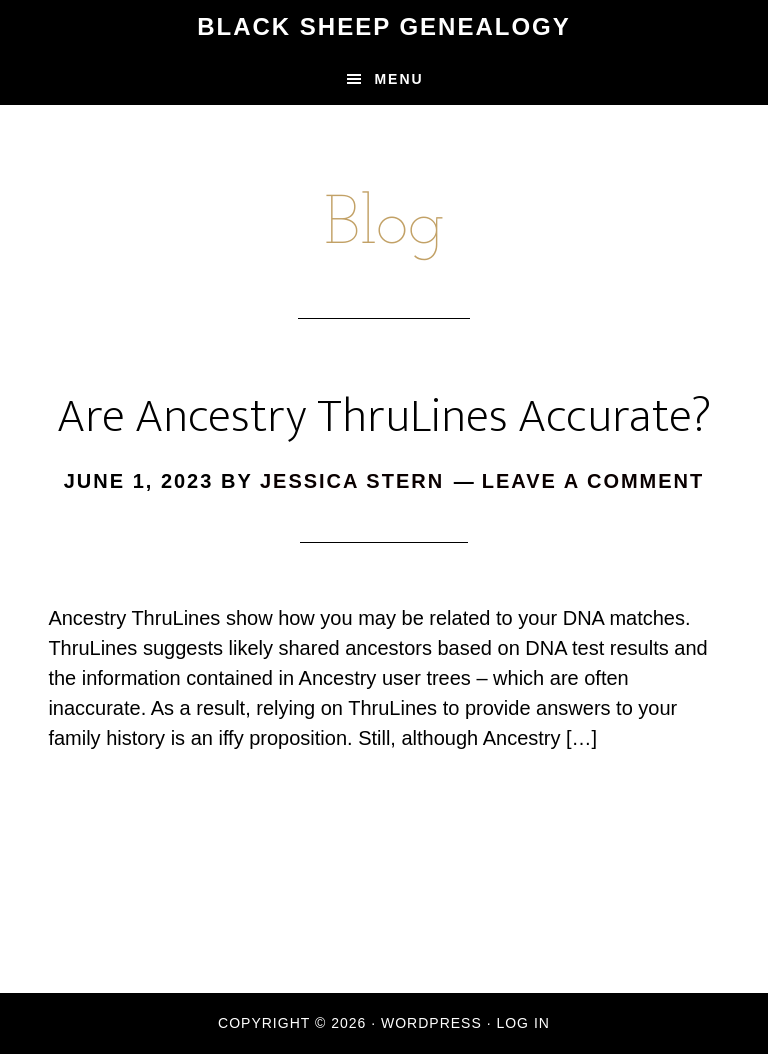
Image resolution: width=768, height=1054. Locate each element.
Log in (522, 1023)
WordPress (431, 1023)
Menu (398, 79)
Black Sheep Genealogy (384, 26)
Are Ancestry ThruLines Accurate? (384, 417)
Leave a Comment (593, 481)
